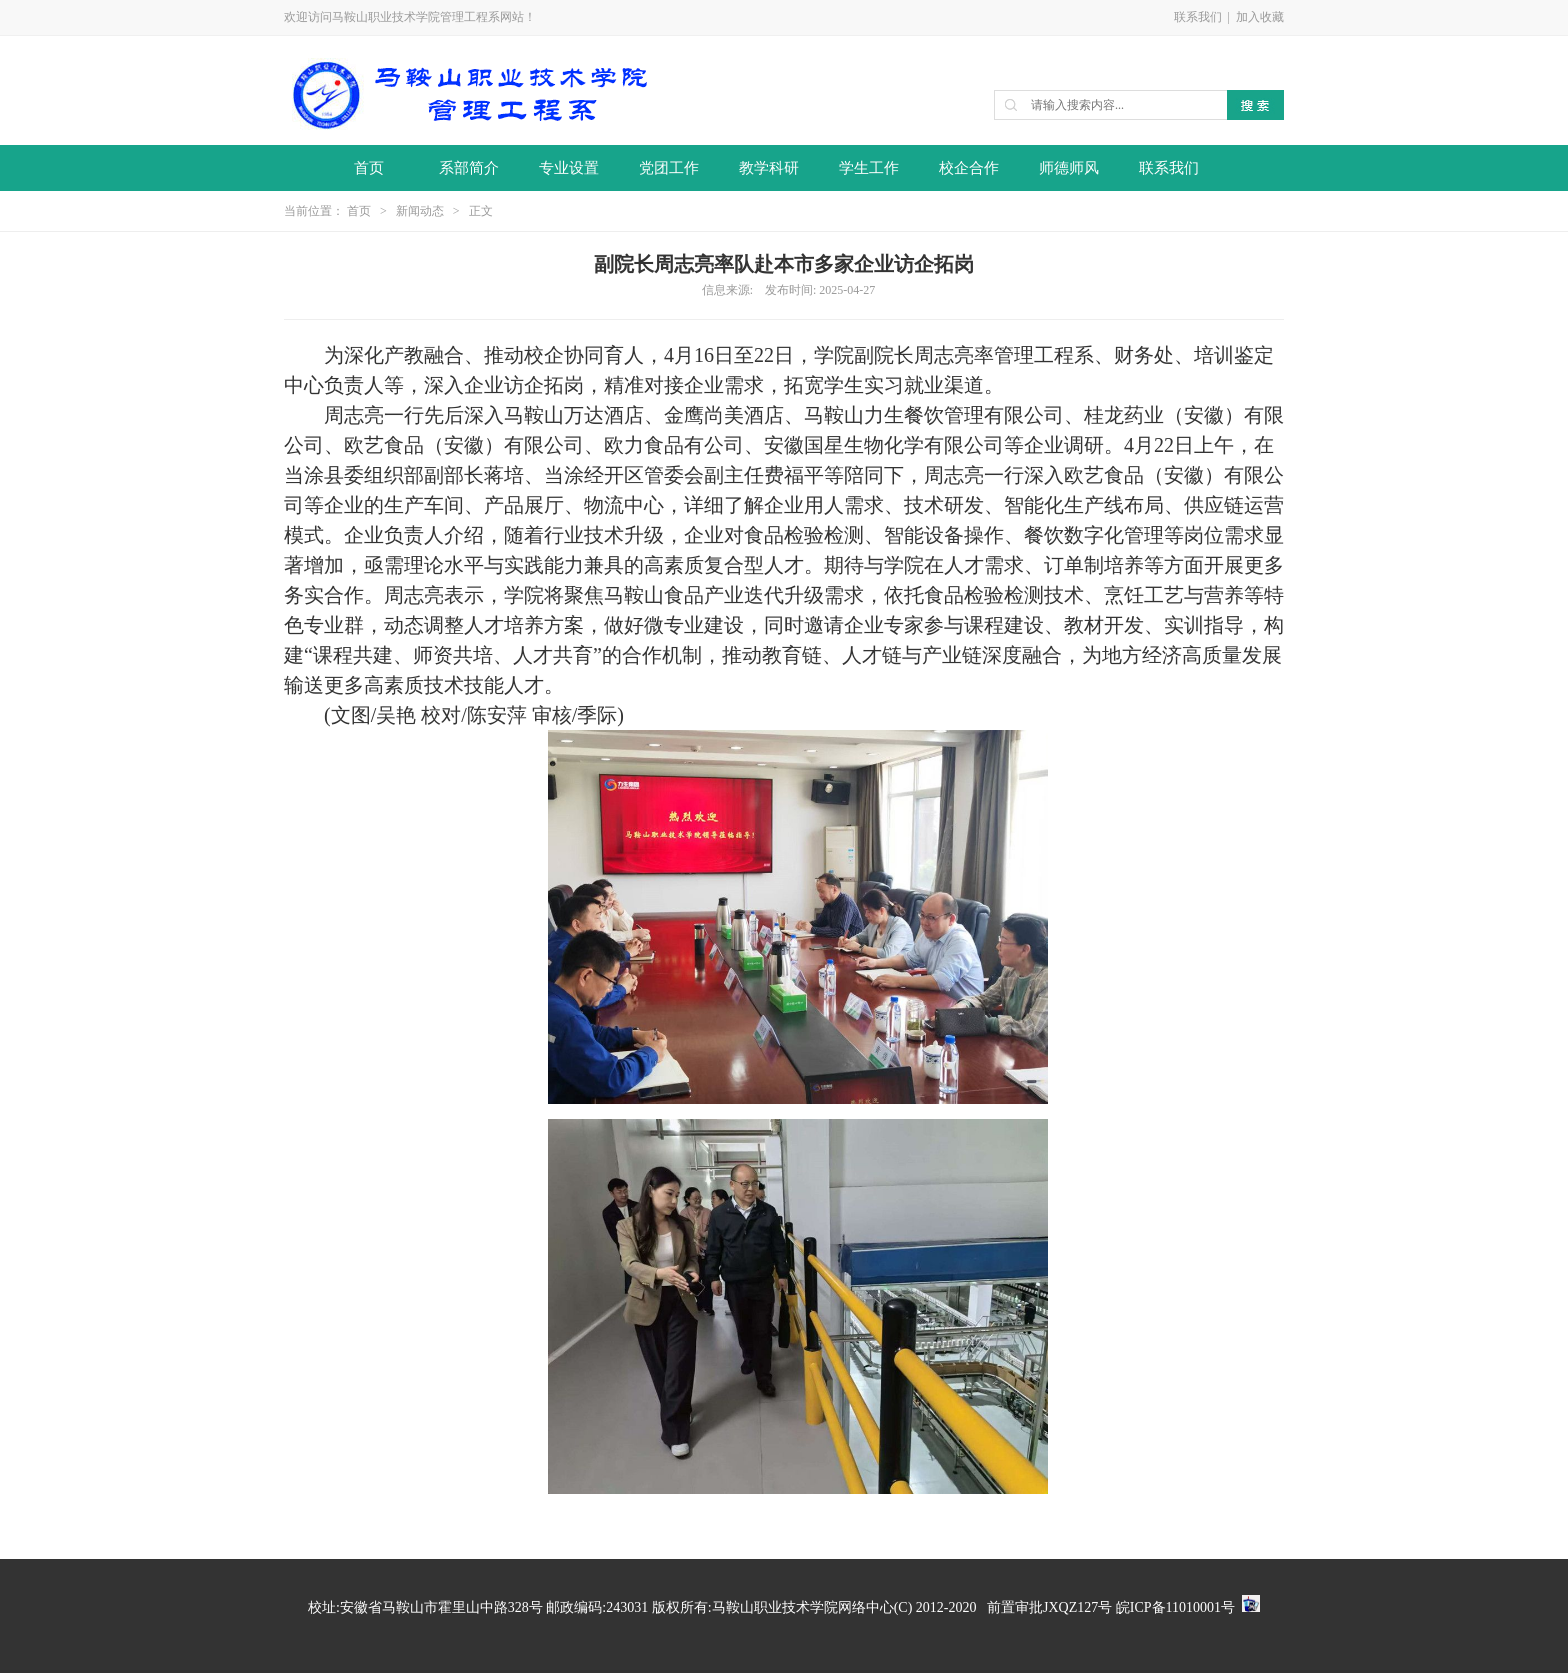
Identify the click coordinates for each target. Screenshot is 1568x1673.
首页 (369, 168)
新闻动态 (420, 211)
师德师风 (1069, 168)
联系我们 (1198, 17)
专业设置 (569, 168)
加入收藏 (1260, 17)
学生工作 (869, 168)
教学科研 (769, 168)
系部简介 (469, 168)
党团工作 (669, 168)
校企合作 (969, 168)
